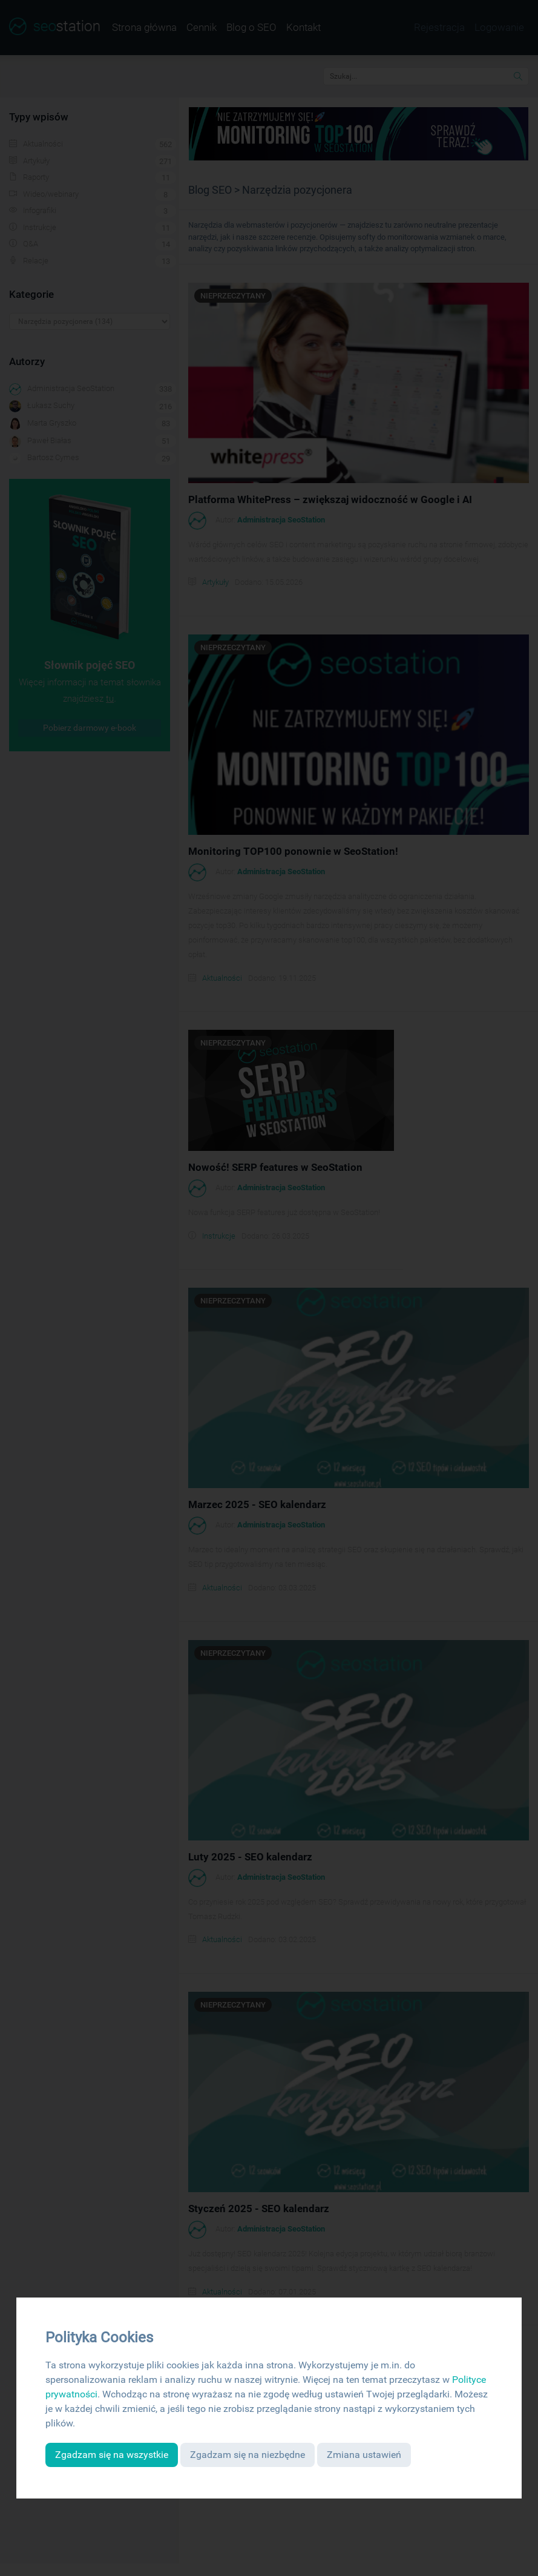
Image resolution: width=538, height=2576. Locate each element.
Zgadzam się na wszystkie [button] (111, 2454)
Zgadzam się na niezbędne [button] (247, 2454)
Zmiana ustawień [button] (364, 2454)
